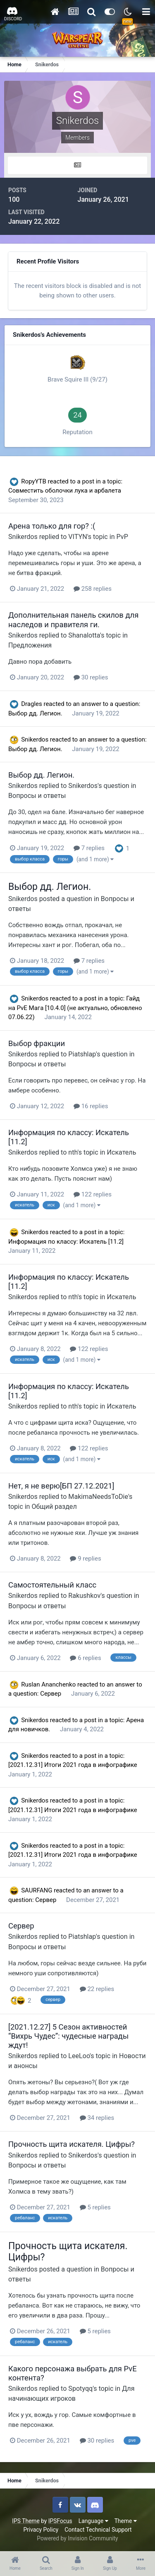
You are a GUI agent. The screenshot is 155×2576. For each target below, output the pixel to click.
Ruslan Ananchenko (48, 1684)
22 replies (97, 1989)
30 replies (91, 677)
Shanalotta (84, 635)
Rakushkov (84, 1596)
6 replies (85, 1658)
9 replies (85, 1558)
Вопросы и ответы (37, 796)
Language (93, 2521)
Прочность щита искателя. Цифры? (71, 2144)
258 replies (93, 588)
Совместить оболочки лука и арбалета (64, 490)
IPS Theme (25, 2521)
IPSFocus (60, 2521)
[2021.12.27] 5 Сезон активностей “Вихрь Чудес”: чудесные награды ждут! (68, 2036)
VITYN (77, 537)
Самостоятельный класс (52, 1584)
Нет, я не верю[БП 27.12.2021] (61, 1485)
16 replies (91, 1106)
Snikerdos (23, 537)
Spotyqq (80, 2388)
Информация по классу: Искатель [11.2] (66, 1241)
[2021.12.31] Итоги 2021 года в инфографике (72, 1765)
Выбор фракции (36, 1043)
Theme (125, 2521)
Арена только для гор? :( (51, 526)
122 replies (93, 1194)
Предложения (30, 645)
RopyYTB (33, 481)
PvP (122, 537)
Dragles (31, 704)
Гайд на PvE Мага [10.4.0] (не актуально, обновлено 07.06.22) (75, 1008)
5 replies (95, 2207)
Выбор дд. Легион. (36, 713)
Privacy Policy (40, 2529)
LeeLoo (79, 2056)
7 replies (89, 848)
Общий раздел (53, 1506)
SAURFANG (36, 1890)
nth (72, 1152)
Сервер (51, 1693)
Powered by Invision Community (77, 2538)
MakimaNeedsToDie (98, 1497)
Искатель (121, 1152)
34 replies (97, 2118)
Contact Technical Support (97, 2529)
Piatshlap (82, 1054)
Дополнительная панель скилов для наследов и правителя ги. (73, 619)
